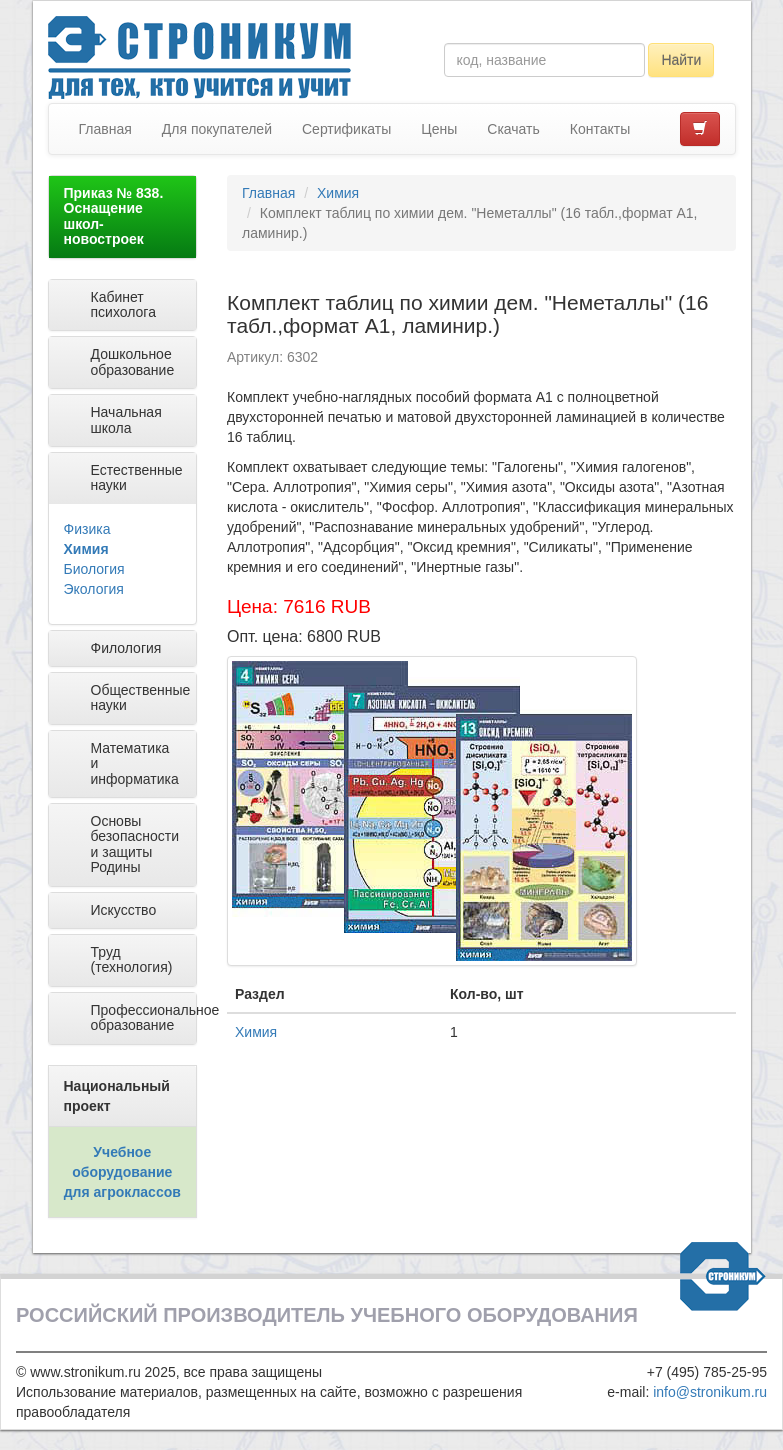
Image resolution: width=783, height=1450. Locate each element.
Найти (681, 60)
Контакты (600, 129)
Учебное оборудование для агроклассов (122, 1172)
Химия (86, 549)
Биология (94, 569)
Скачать (513, 129)
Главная (105, 129)
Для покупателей (217, 129)
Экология (94, 589)
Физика (87, 529)
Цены (439, 129)
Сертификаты (346, 129)
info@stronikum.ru (710, 1392)
